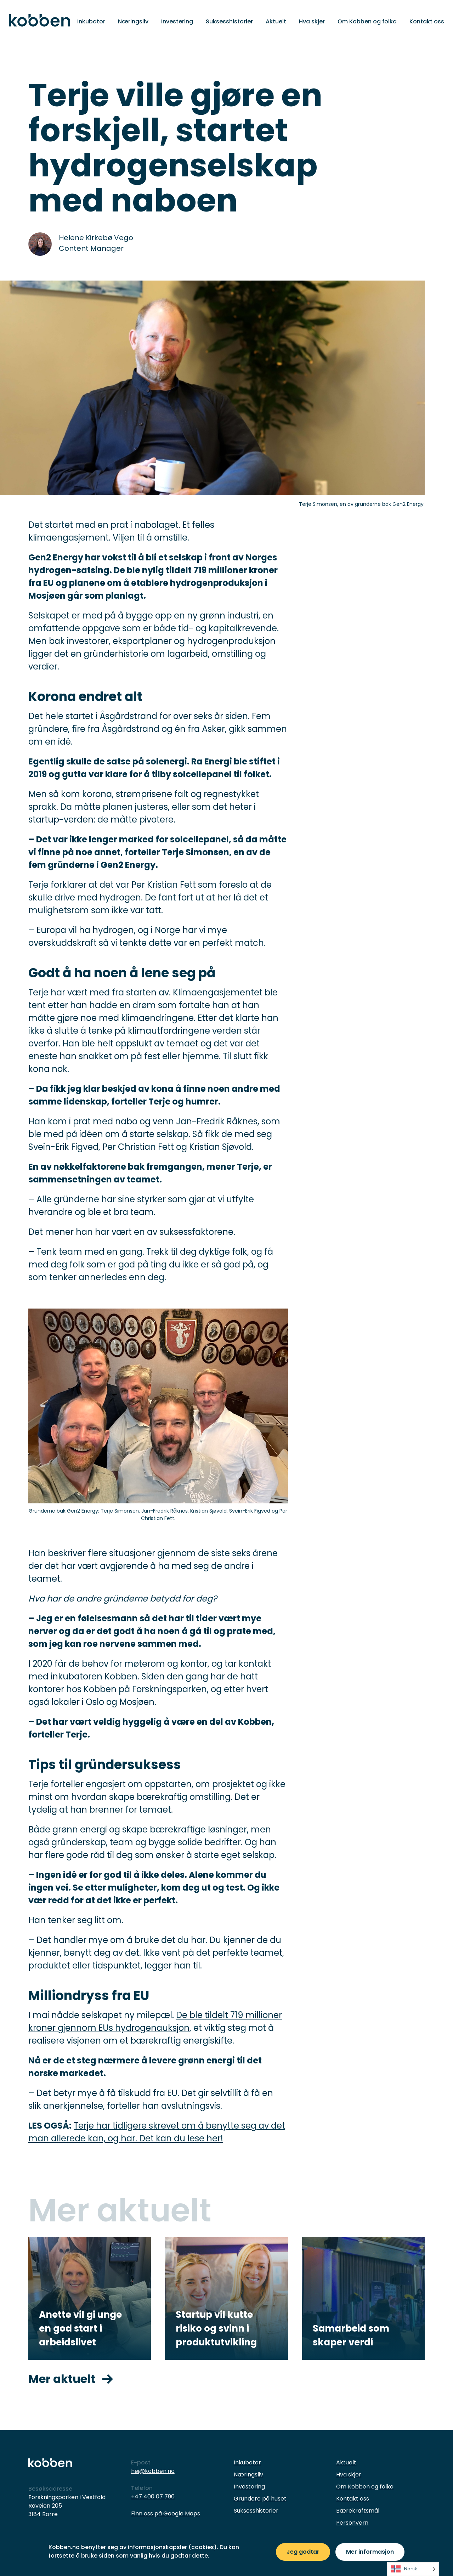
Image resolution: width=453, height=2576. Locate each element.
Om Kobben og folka (367, 21)
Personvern (352, 2523)
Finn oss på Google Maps (165, 2513)
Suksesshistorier (229, 21)
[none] (413, 2569)
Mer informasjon (370, 2552)
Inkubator (91, 21)
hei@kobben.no (153, 2471)
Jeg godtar (303, 2552)
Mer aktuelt (70, 2379)
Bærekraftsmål (357, 2511)
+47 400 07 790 (153, 2496)
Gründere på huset (260, 2499)
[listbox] (413, 2569)
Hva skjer (312, 21)
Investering (177, 21)
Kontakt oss (426, 21)
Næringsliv (133, 21)
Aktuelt (276, 21)
